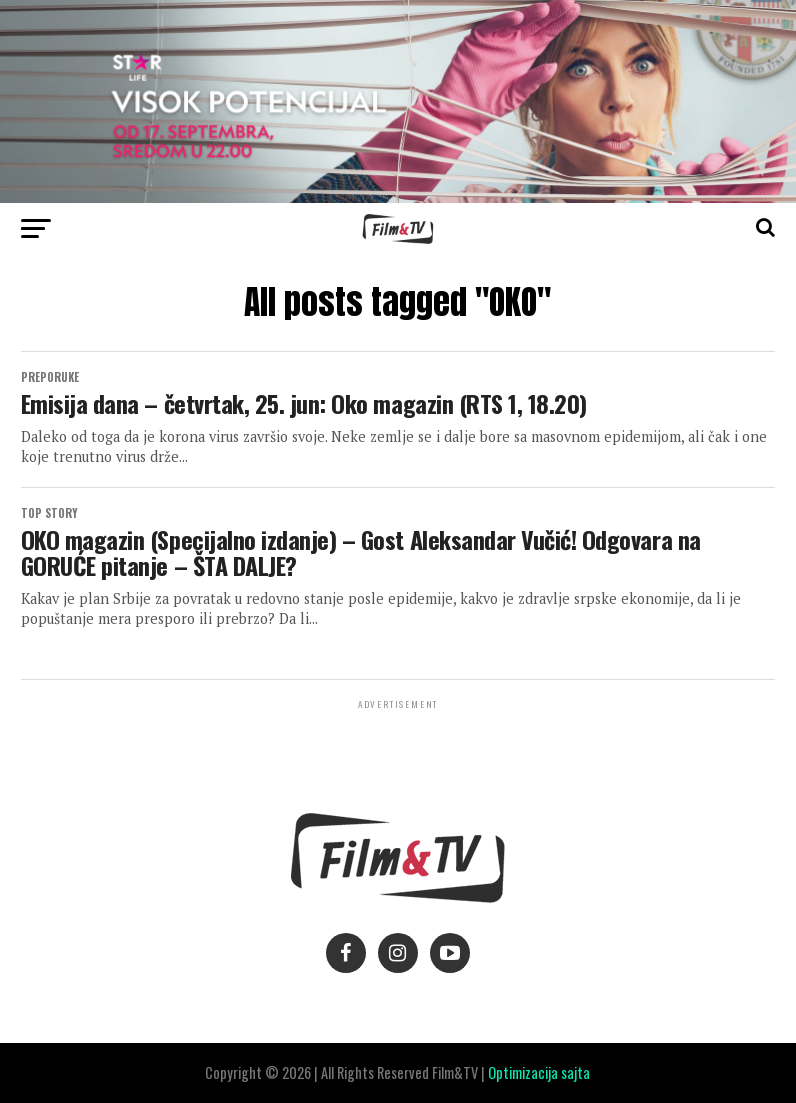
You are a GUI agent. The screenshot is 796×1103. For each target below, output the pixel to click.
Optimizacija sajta (539, 1072)
